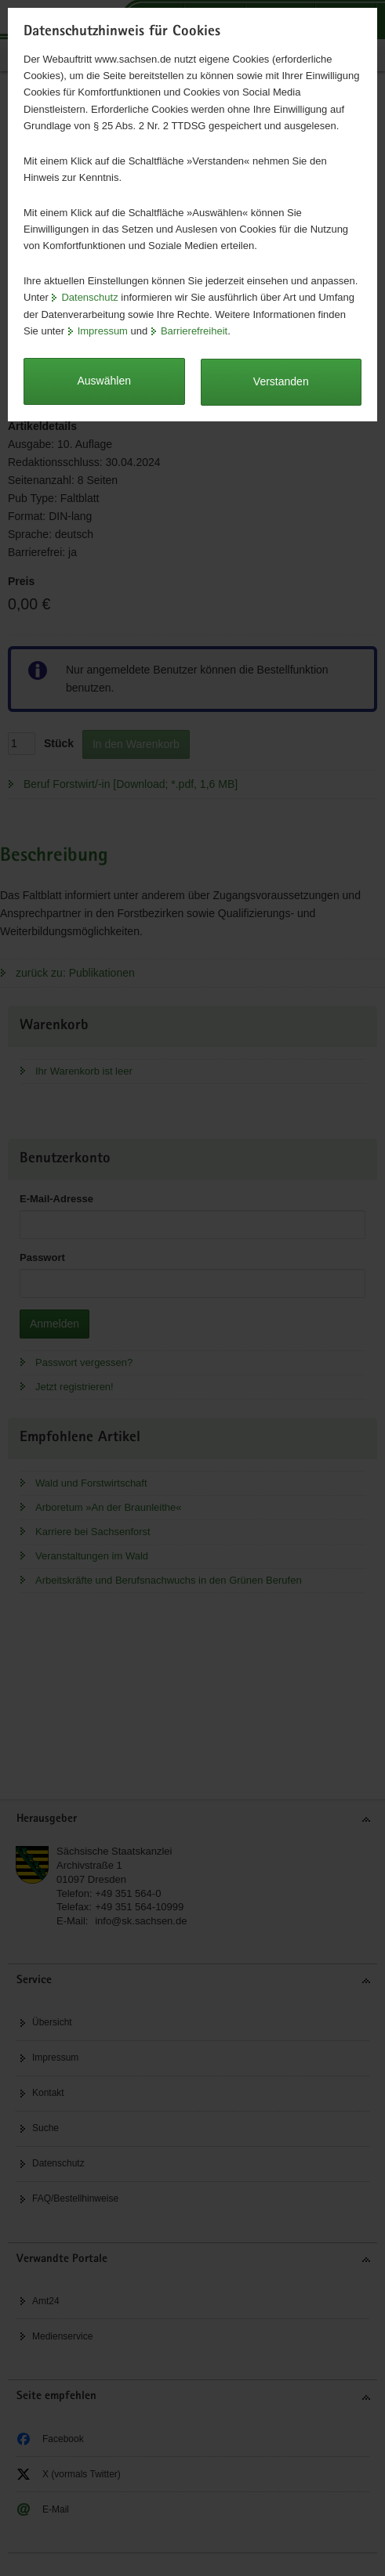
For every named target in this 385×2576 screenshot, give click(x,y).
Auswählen (105, 380)
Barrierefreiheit (194, 331)
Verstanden (281, 381)
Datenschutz (89, 297)
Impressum (103, 331)
